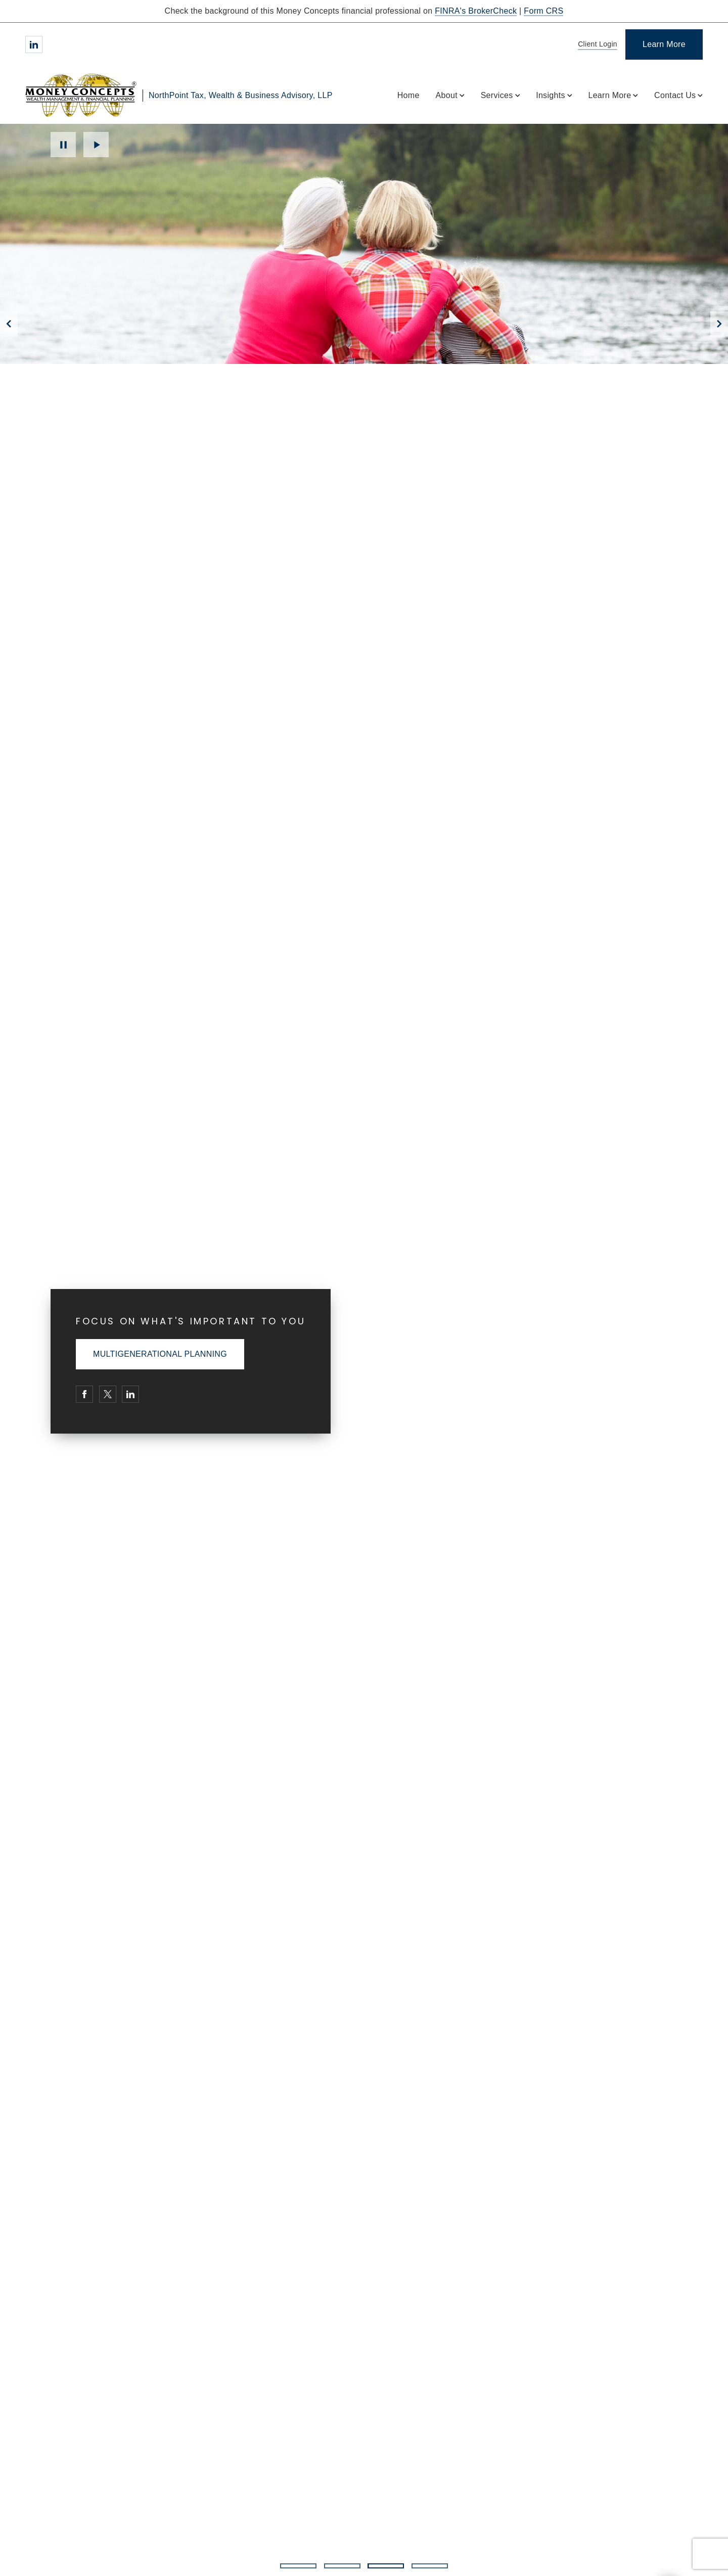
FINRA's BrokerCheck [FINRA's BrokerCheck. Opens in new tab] (476, 11)
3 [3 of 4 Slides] (385, 2565)
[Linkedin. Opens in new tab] (33, 44)
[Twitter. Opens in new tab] (107, 1394)
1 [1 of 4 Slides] (298, 2565)
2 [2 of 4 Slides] (342, 2565)
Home (408, 95)
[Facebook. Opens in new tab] (84, 1394)
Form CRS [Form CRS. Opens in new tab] (543, 11)
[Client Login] (595, 45)
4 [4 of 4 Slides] (430, 2565)
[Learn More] (664, 44)
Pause (63, 144)
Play (96, 144)
